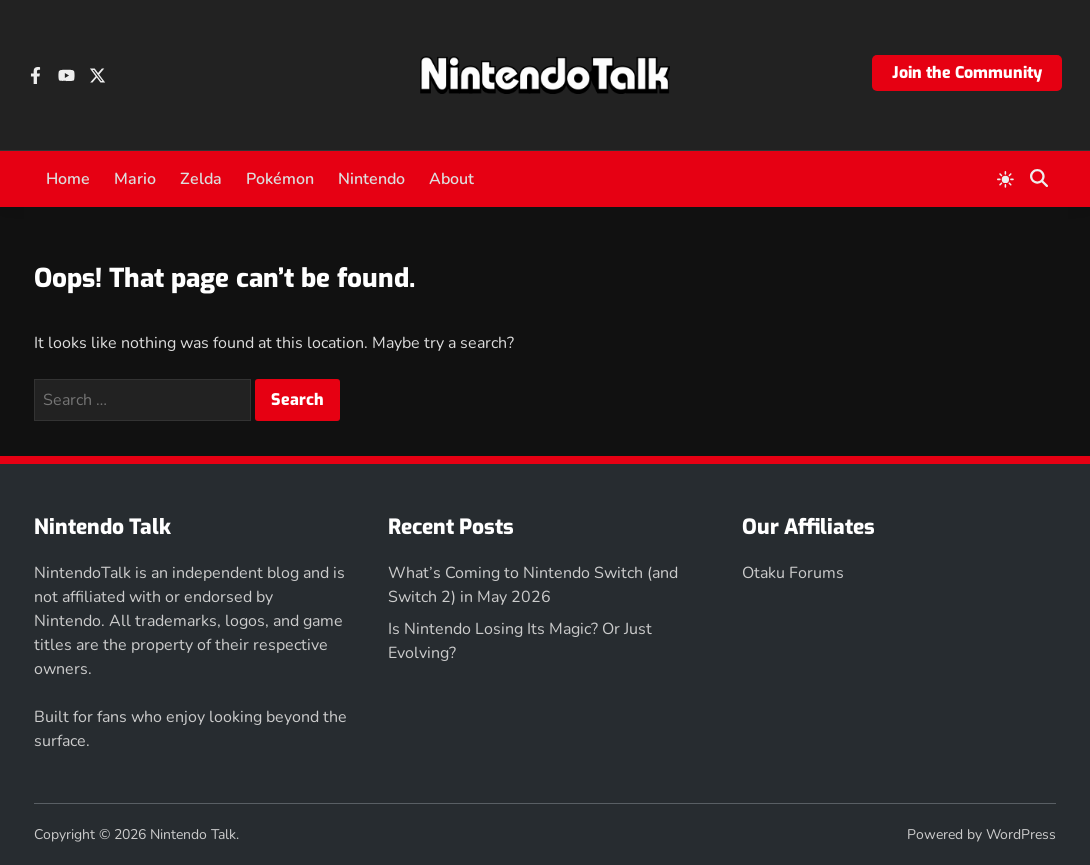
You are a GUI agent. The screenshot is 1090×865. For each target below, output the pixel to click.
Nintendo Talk (193, 834)
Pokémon (280, 179)
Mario (135, 179)
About (451, 179)
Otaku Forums (793, 573)
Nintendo (371, 179)
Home (68, 179)
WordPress (1021, 834)
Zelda (201, 179)
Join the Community (967, 72)
